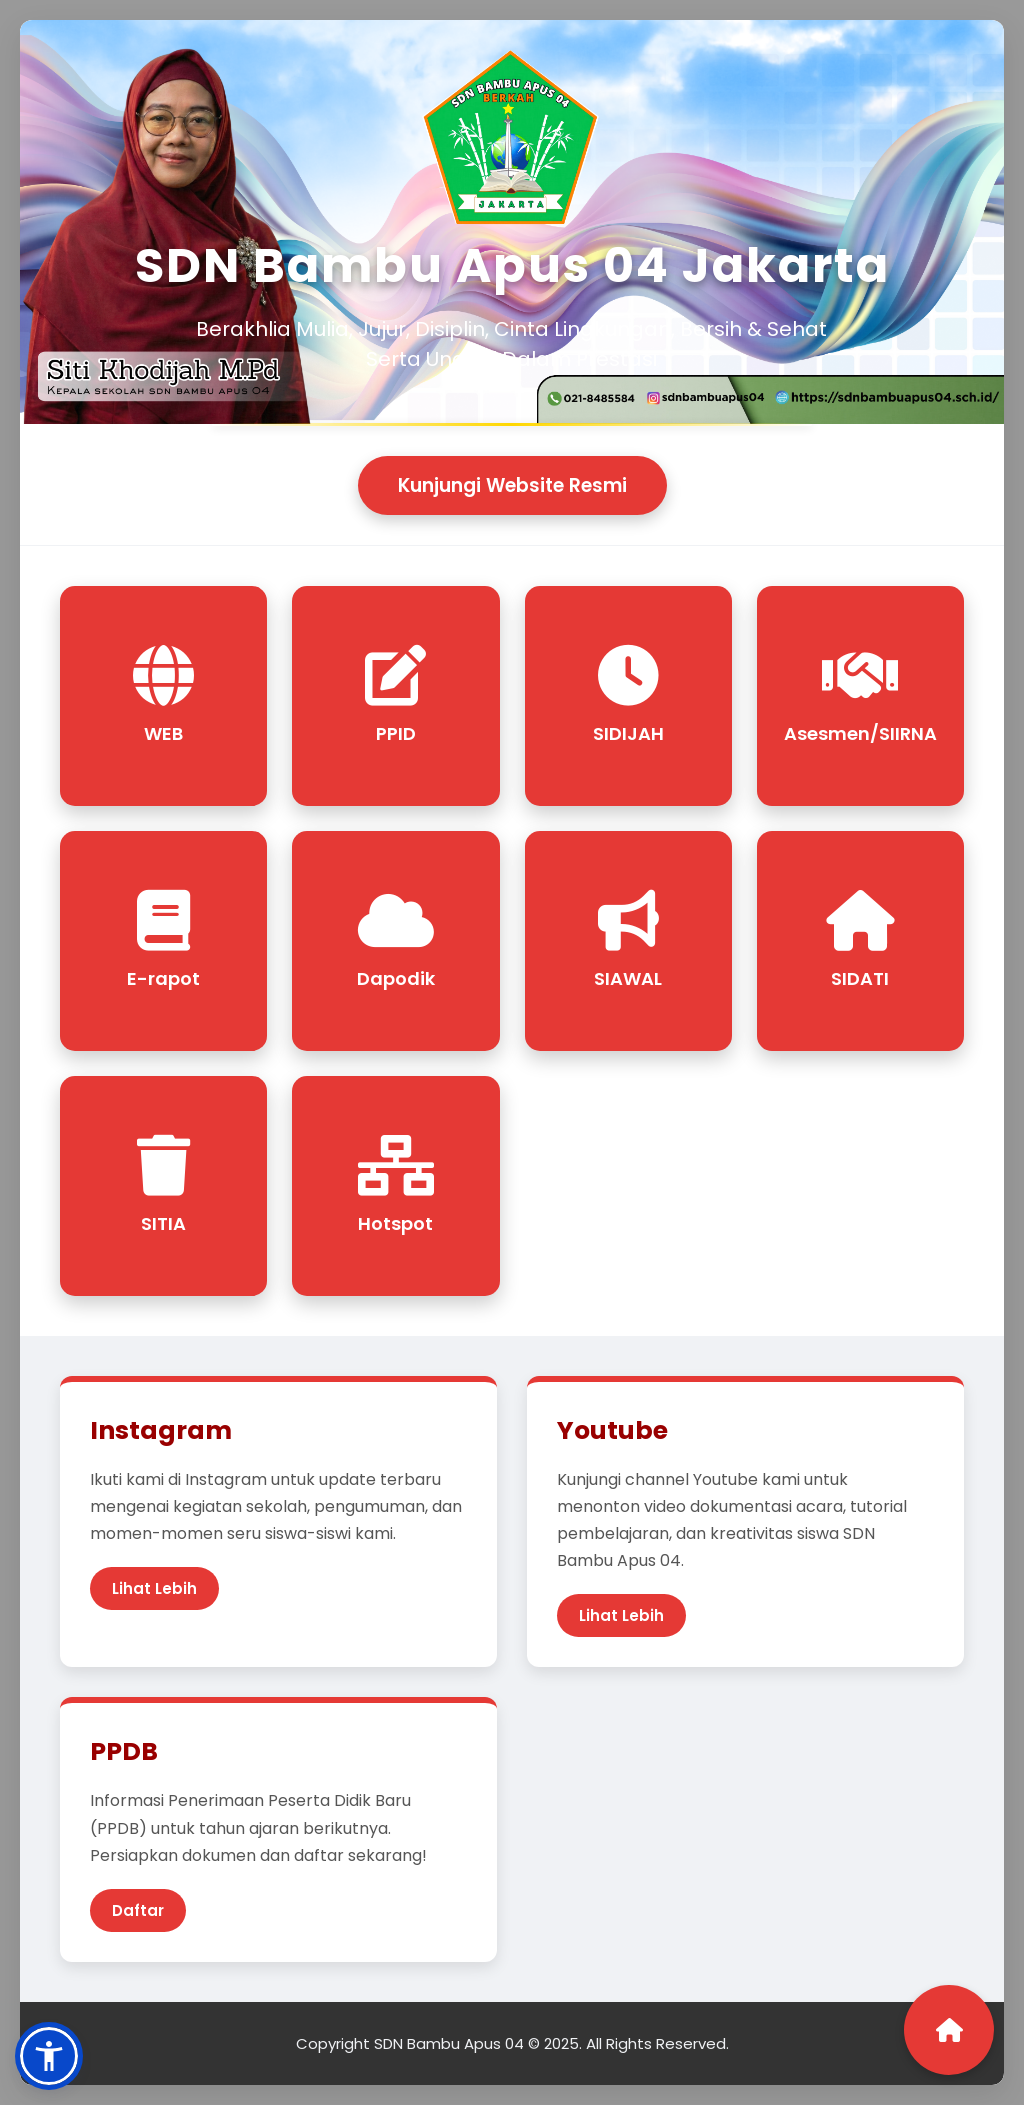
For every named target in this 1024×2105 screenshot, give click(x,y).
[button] (49, 2056)
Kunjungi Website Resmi (512, 485)
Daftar (138, 1910)
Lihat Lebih (154, 1588)
